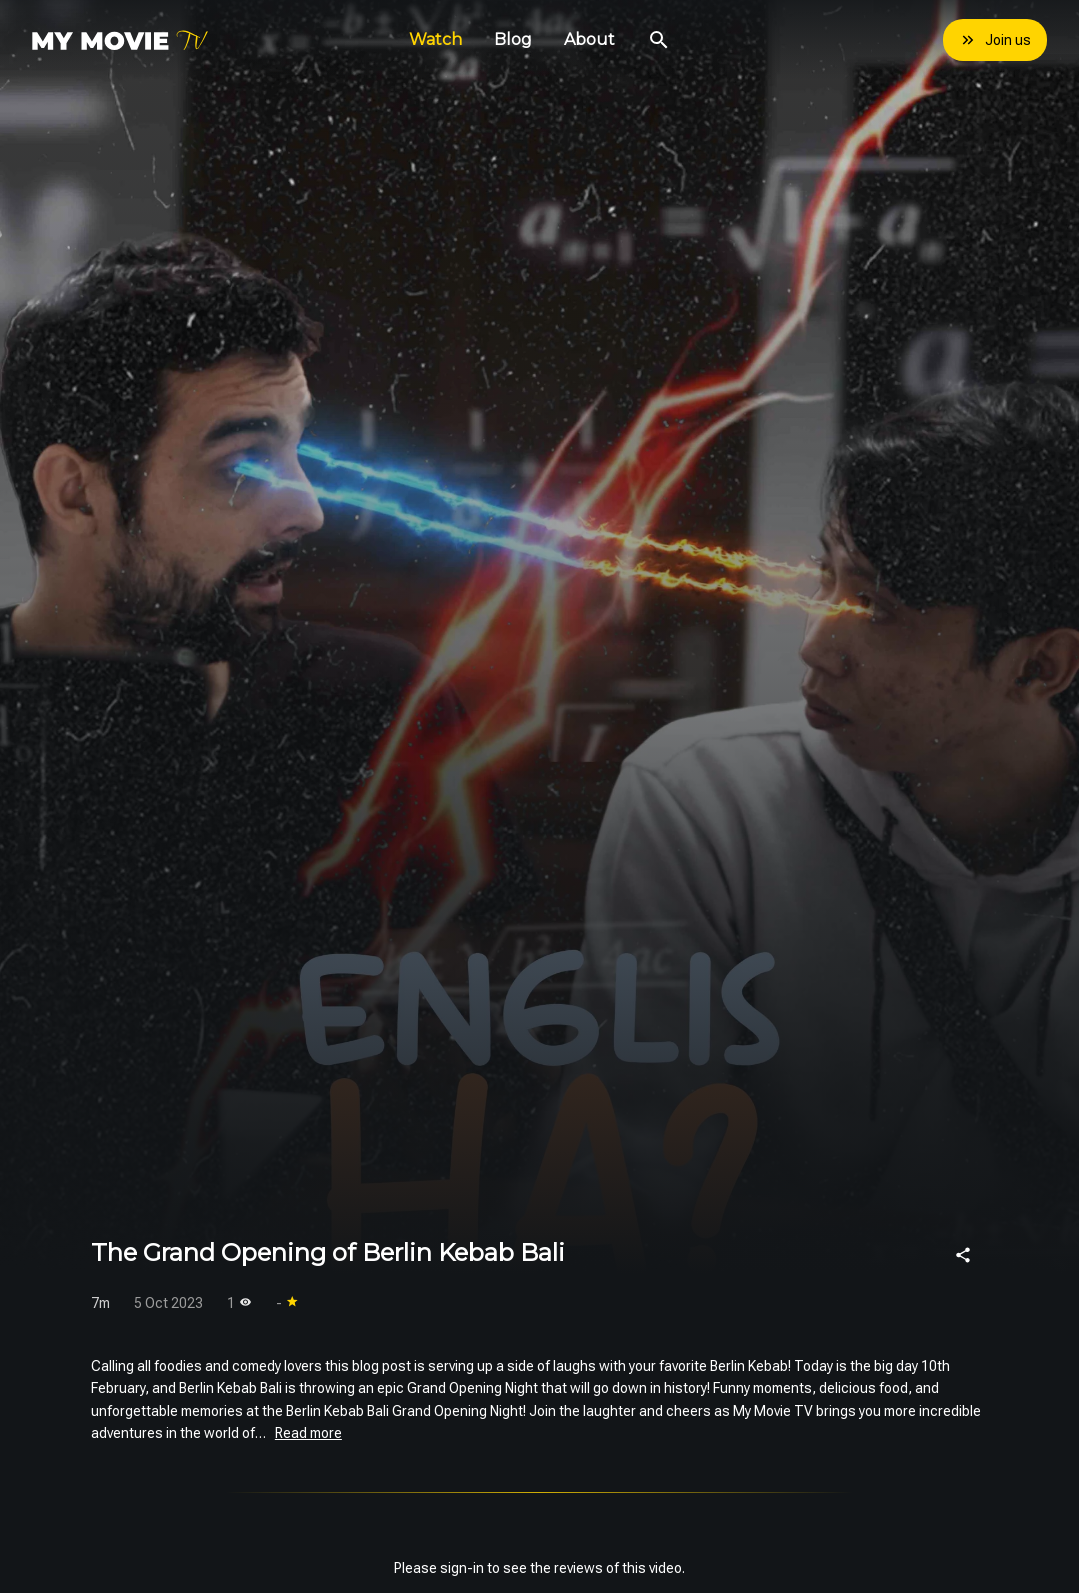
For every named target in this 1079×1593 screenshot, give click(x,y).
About (589, 39)
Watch (435, 39)
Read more (308, 1433)
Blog (513, 39)
